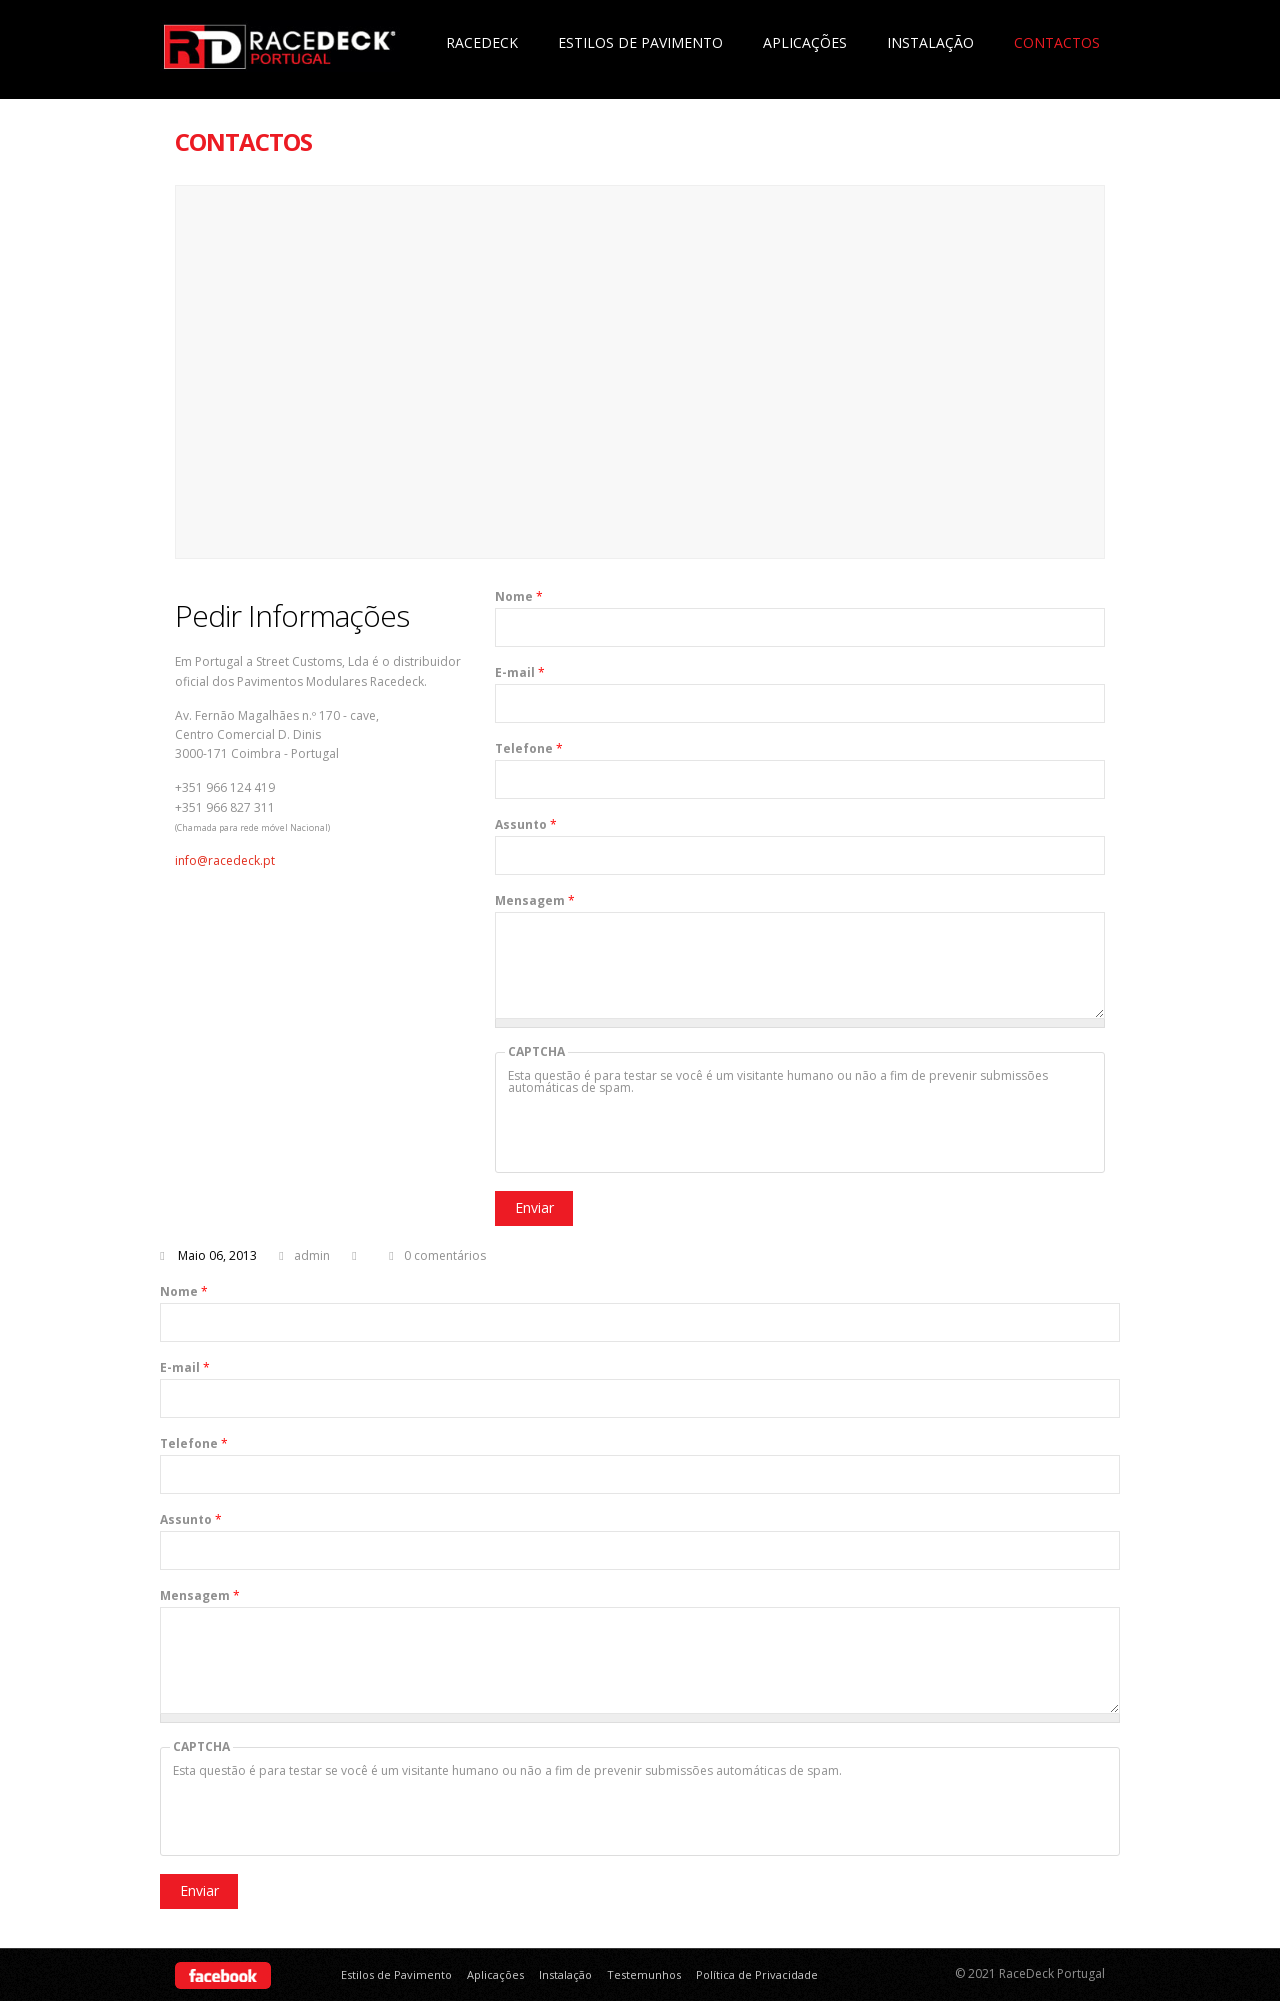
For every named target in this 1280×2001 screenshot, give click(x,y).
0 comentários (445, 1255)
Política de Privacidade (757, 1974)
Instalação (930, 42)
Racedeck (482, 42)
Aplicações (805, 42)
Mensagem (535, 901)
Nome (519, 597)
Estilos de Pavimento (640, 42)
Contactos (1057, 42)
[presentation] (660, 1133)
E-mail (520, 673)
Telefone (529, 749)
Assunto (526, 825)
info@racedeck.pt (225, 860)
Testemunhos (644, 1974)
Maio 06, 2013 (217, 1255)
